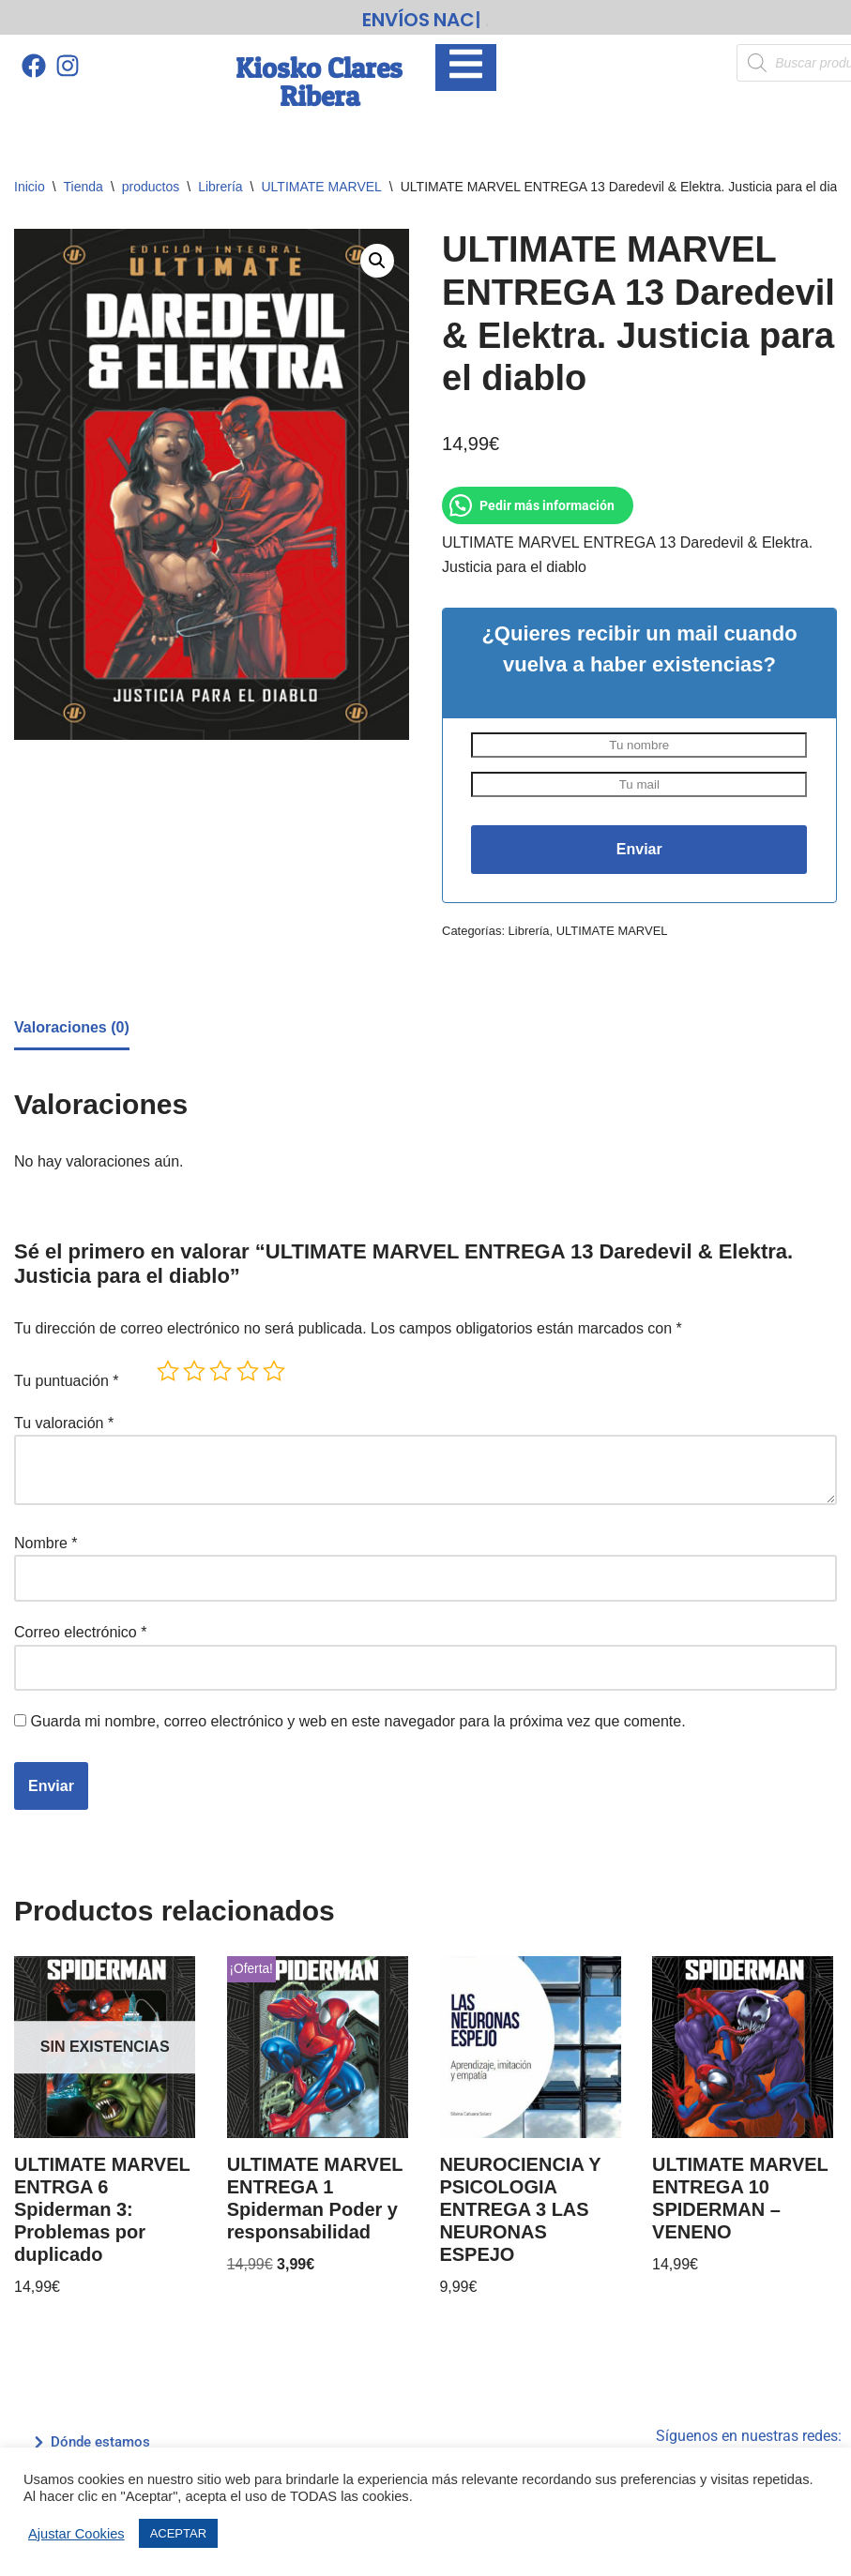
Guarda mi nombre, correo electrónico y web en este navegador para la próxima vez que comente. (357, 1721)
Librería (220, 186)
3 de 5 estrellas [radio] (220, 1371)
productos (150, 186)
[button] (377, 261)
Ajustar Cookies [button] (76, 2533)
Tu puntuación (66, 1381)
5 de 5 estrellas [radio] (274, 1371)
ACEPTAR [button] (178, 2533)
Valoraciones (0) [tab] (71, 1027)
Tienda (83, 186)
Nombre (46, 1543)
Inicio (29, 186)
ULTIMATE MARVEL (322, 186)
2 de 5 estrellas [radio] (194, 1371)
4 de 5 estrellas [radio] (247, 1371)
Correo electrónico (80, 1632)
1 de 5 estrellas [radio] (168, 1371)
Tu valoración (64, 1423)
